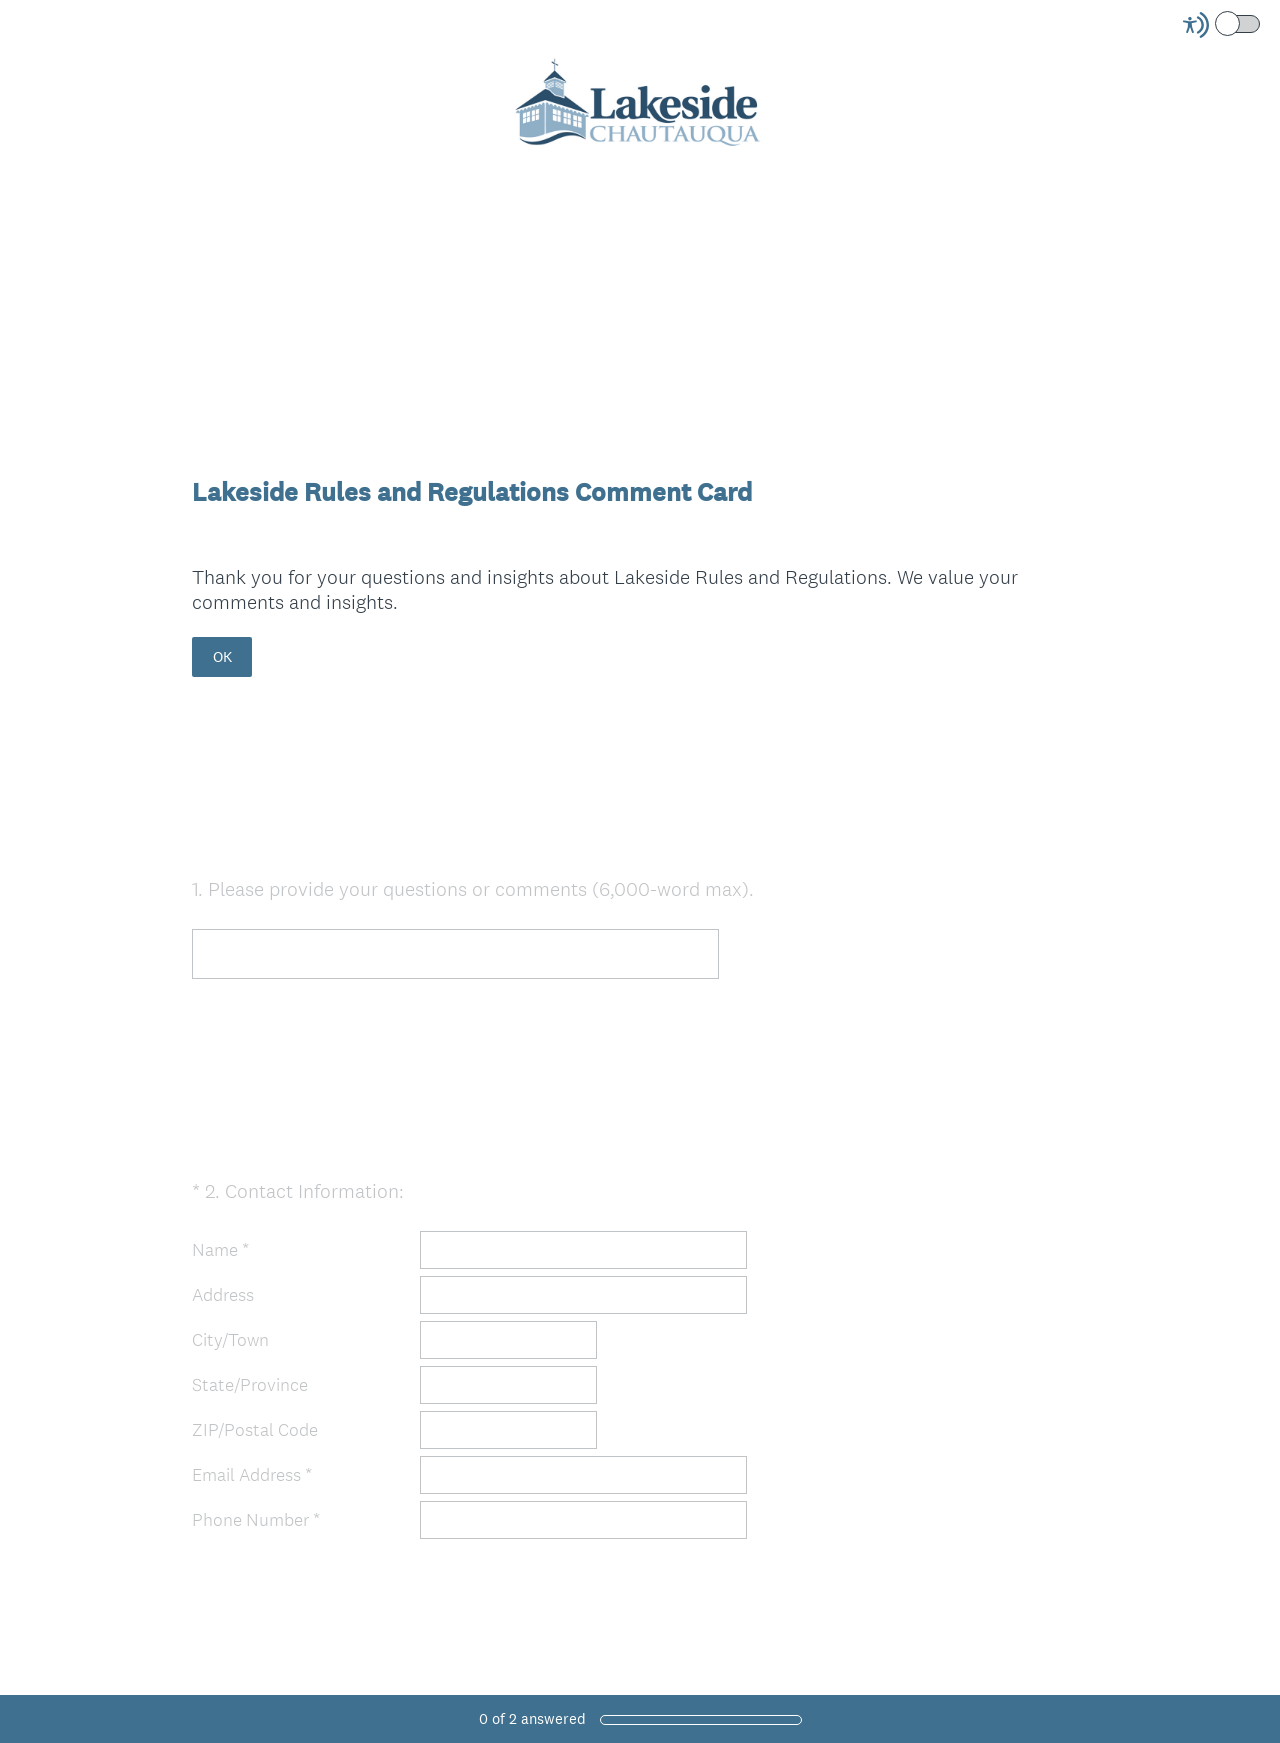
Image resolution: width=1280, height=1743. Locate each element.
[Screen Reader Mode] (1223, 25)
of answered (532, 1718)
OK (222, 656)
